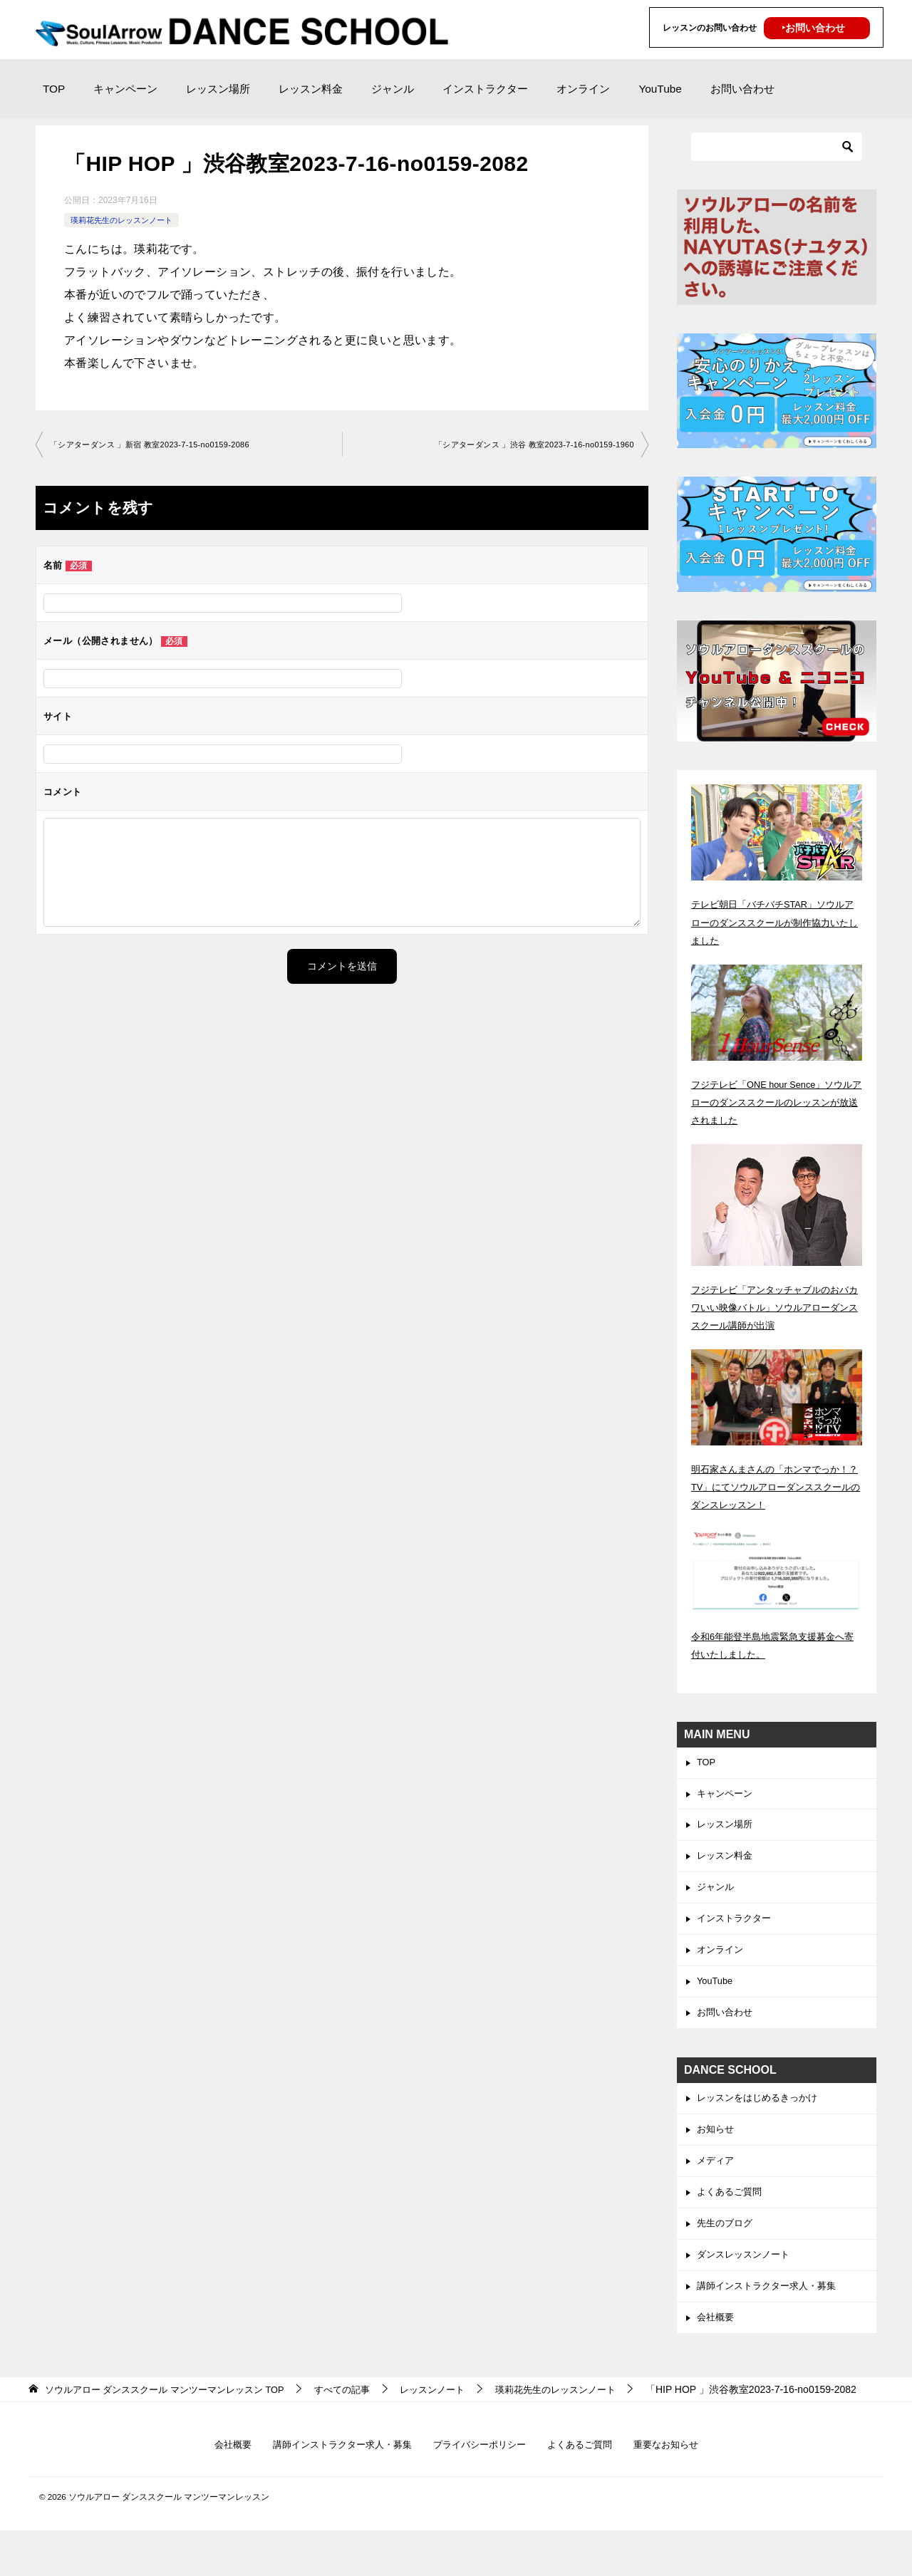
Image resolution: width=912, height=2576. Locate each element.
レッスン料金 (311, 89)
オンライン (583, 89)
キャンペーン (125, 89)
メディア (717, 2179)
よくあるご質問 (732, 2212)
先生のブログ (727, 2244)
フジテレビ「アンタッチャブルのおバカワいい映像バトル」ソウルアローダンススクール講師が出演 (776, 1307)
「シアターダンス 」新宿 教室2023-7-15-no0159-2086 (159, 445)
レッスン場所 (218, 89)
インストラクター (485, 89)
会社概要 (717, 2343)
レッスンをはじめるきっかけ (761, 2113)
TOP (54, 89)
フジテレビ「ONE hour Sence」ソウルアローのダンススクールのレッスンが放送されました (776, 1102)
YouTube (659, 89)
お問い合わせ (742, 89)
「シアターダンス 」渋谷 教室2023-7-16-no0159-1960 (524, 445)
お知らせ (717, 2145)
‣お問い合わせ (813, 27)
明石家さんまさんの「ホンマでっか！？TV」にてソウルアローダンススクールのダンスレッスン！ (772, 1486)
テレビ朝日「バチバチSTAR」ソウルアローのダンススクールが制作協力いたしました (776, 921)
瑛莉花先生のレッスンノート (126, 220)
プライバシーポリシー (481, 2490)
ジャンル (392, 89)
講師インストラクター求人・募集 (771, 2310)
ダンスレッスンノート (747, 2277)
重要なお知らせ (678, 2490)
